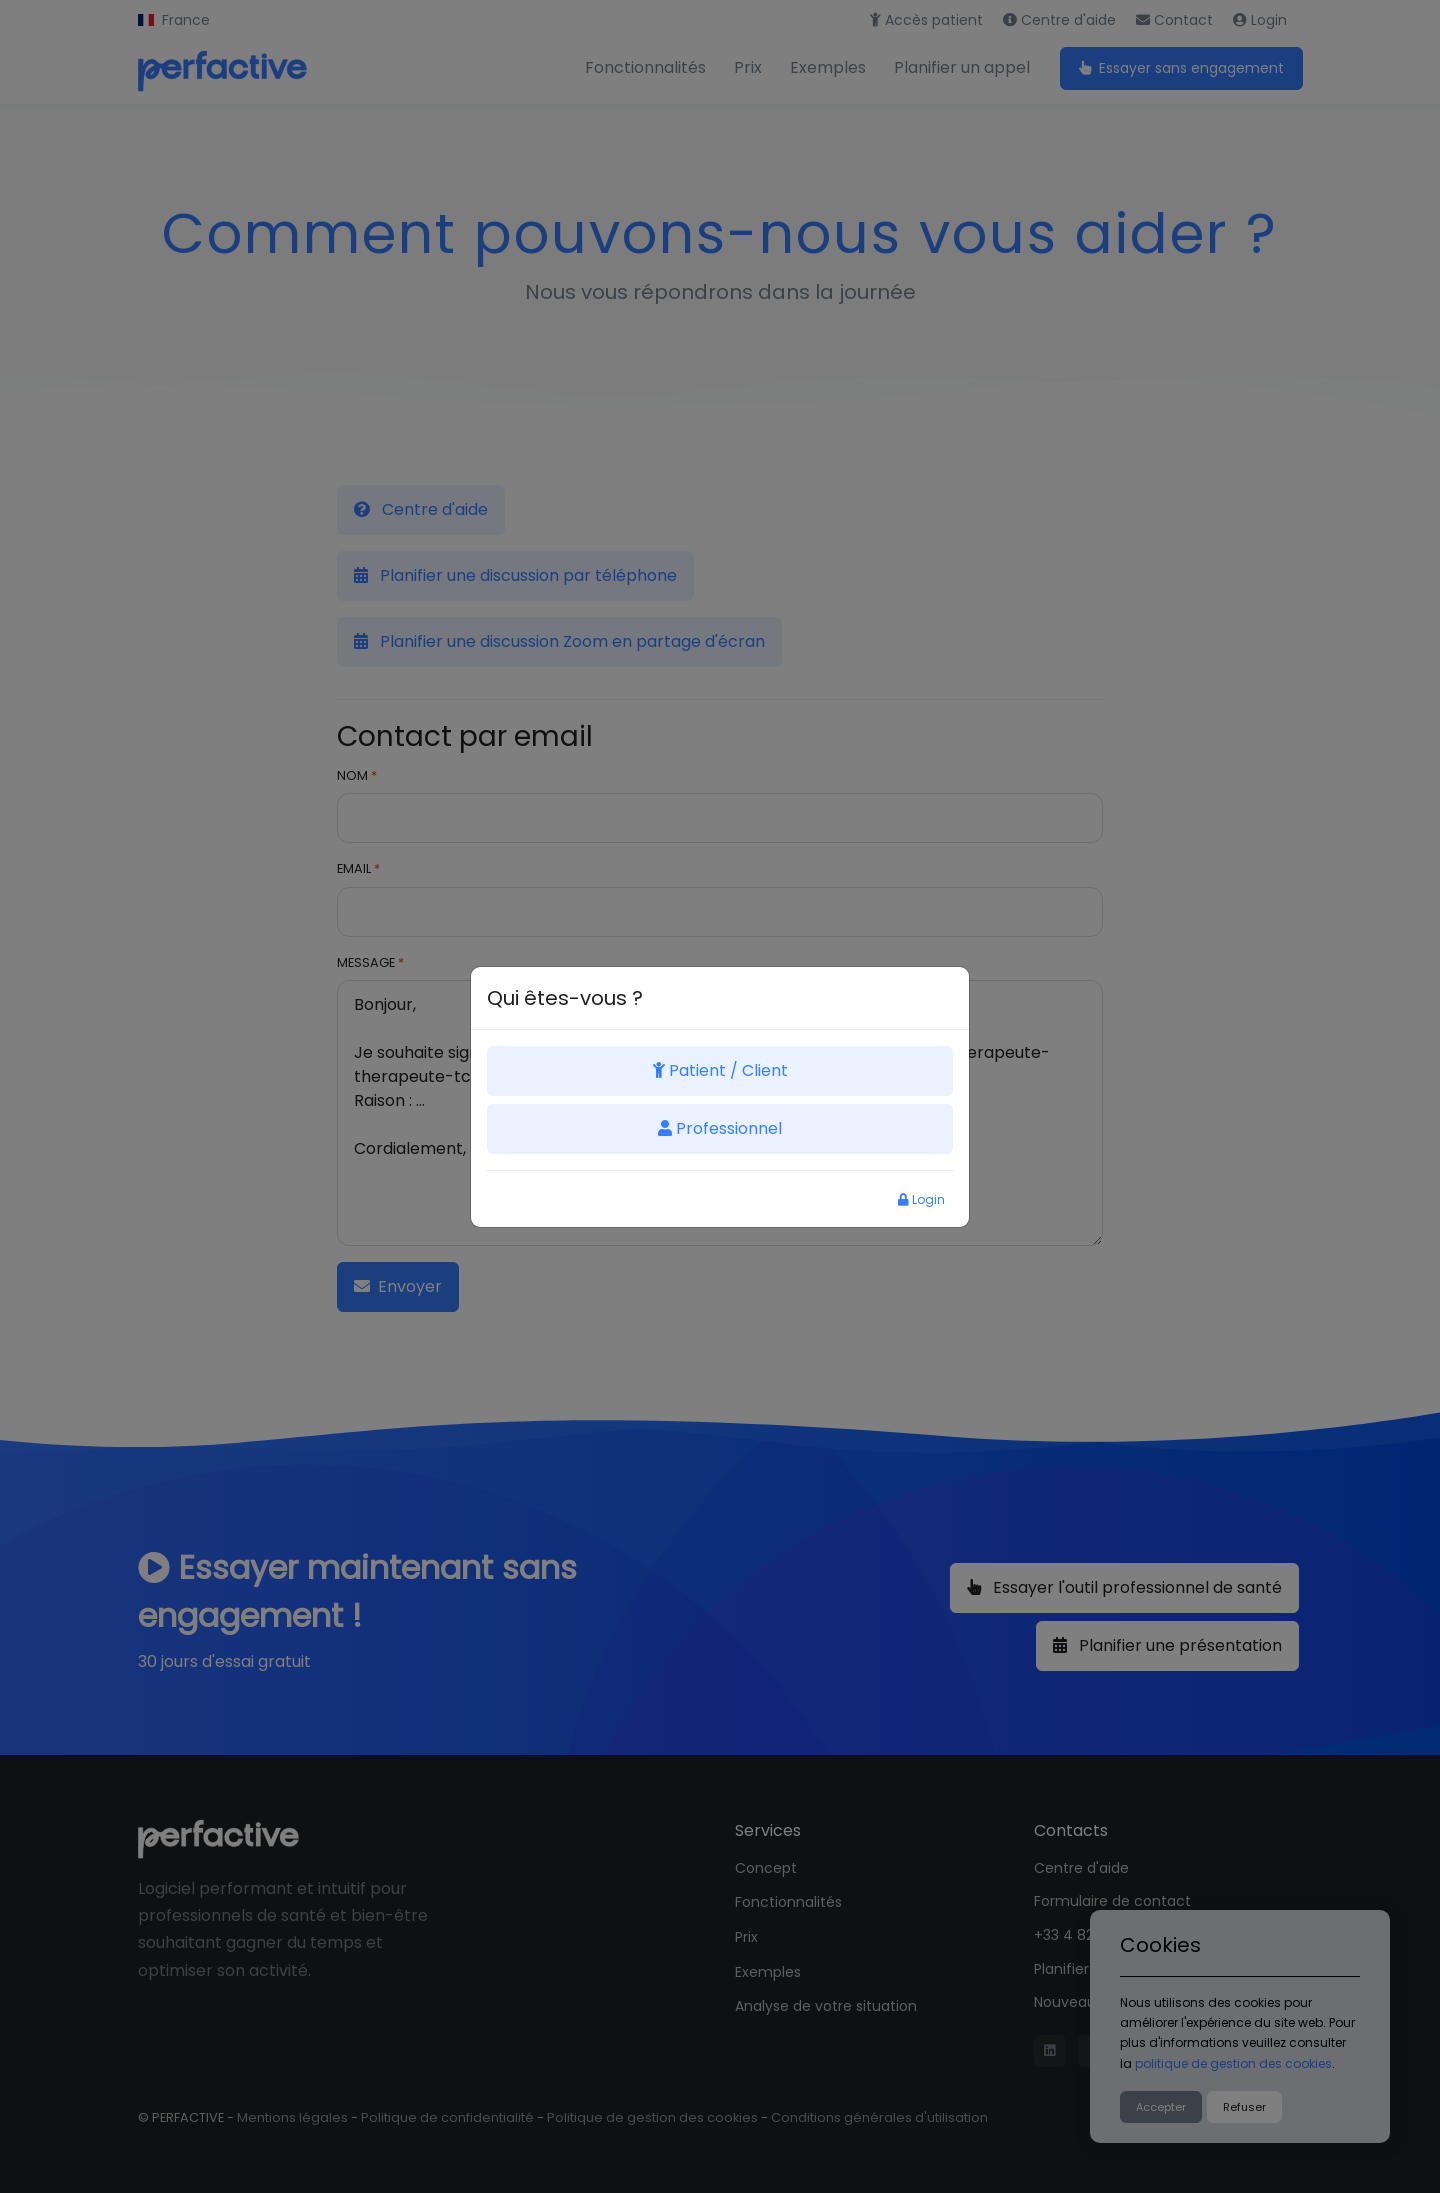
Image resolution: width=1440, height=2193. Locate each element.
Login (921, 1199)
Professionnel (720, 1128)
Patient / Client (720, 1070)
